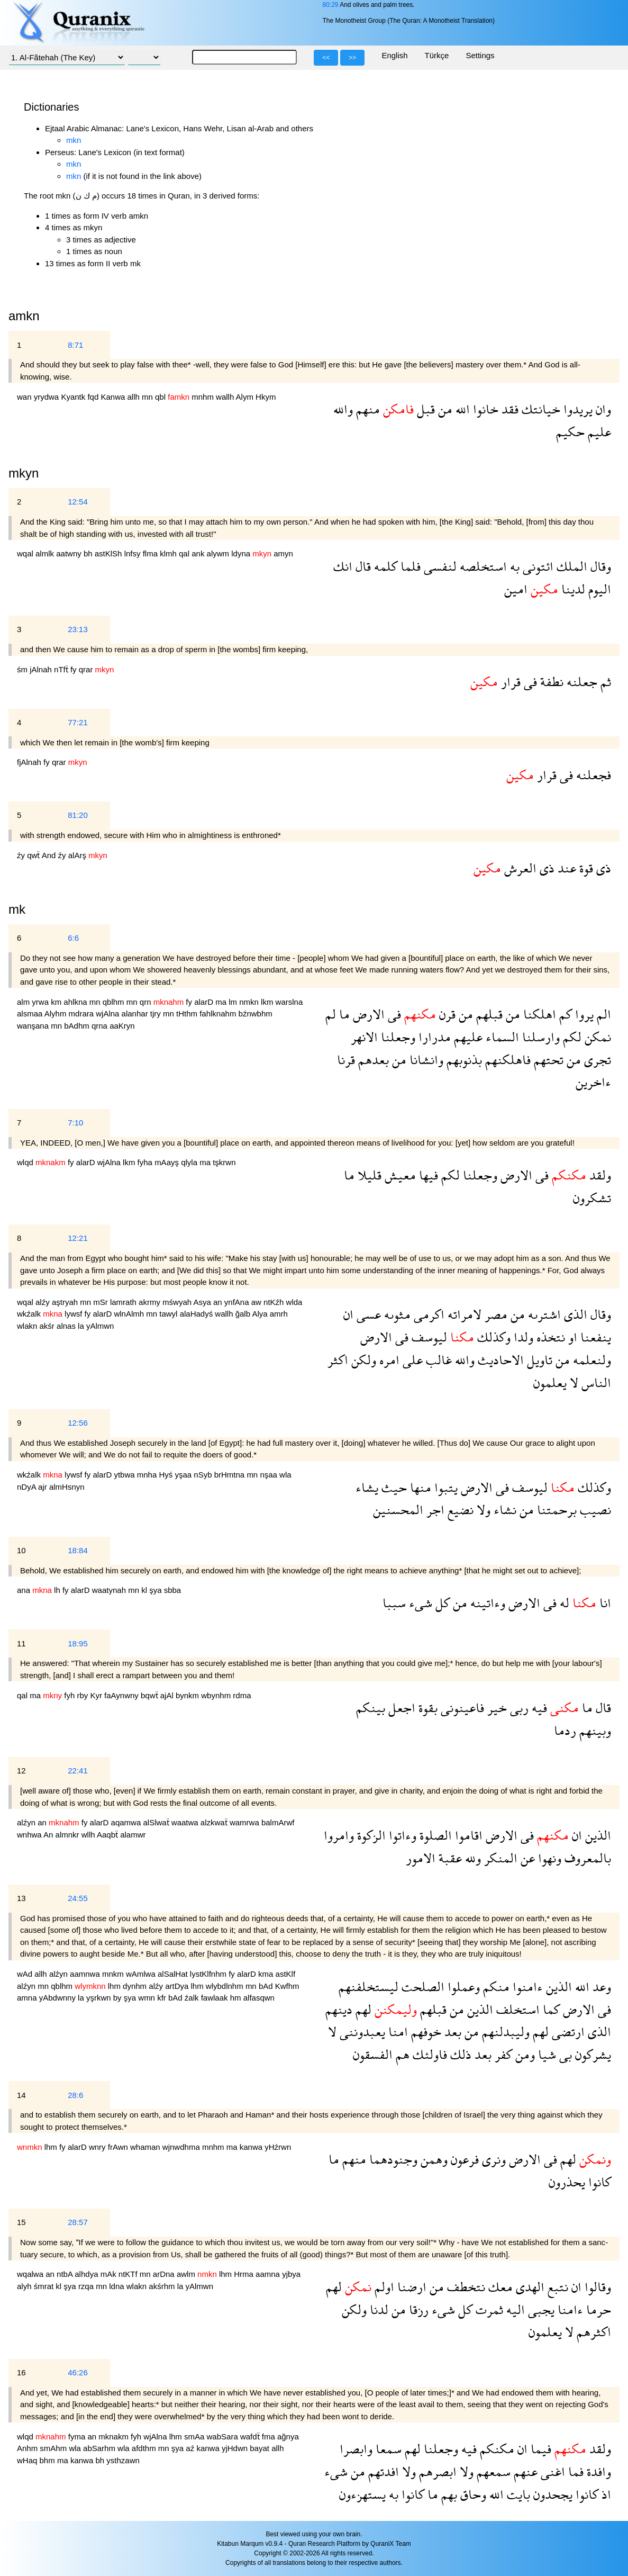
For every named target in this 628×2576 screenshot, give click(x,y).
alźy (43, 1302)
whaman (146, 2146)
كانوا (598, 2182)
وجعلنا (396, 1037)
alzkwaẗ (215, 1822)
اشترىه (543, 1314)
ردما (565, 1730)
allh (134, 396)
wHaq (28, 2460)
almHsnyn (67, 1486)
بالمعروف (586, 1858)
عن (526, 1858)
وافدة (597, 2471)
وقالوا (596, 2287)
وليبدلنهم (504, 2031)
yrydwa (47, 396)
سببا (394, 1603)
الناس (594, 1382)
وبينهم (593, 1730)
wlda (294, 1302)
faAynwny (122, 1695)
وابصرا (356, 2449)
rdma (242, 1695)
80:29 (330, 4)
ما (343, 1014)
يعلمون (550, 1382)
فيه (538, 1707)
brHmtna (230, 1474)
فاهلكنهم (506, 1059)
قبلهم (488, 1014)
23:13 (78, 629)
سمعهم (492, 2471)
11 (21, 1643)
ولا (482, 1509)
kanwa (252, 2146)
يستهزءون (362, 2494)
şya (156, 1590)
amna (28, 1997)
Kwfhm (287, 1985)
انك (342, 566)
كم (564, 1014)
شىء (419, 1603)
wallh (226, 396)
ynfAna (237, 1302)
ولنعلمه (590, 1360)
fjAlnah (30, 762)
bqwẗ (150, 1695)
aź (191, 2448)
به (513, 566)
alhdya (87, 2273)
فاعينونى (461, 1707)
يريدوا (576, 409)
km (57, 1001)
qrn (146, 1001)
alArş (78, 855)
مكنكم (495, 2449)
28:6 (75, 2095)
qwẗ (34, 855)
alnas (67, 1325)
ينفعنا (594, 1337)
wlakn (28, 1325)
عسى (367, 1314)
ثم (604, 681)
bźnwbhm (255, 1013)
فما (574, 2471)
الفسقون (373, 2054)
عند (565, 868)
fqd (94, 396)
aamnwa (86, 1973)
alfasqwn (259, 1997)
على (411, 1360)
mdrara (82, 1013)
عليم (598, 432)
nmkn (250, 1001)
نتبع (556, 2287)
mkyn (23, 473)
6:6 (73, 937)
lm (234, 1001)
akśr (48, 1325)
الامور (420, 1858)
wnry (98, 2146)
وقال (599, 566)
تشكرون (592, 1198)
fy (74, 669)
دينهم (338, 2009)
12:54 (78, 501)
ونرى (492, 2159)
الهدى (528, 2287)
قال (361, 566)
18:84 (78, 1550)
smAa (195, 2436)
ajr (43, 1486)
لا (572, 1382)
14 (21, 2095)
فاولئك (428, 2054)
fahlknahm (218, 1013)
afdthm (145, 2448)
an (218, 1302)
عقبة (448, 1858)
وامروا (339, 1835)
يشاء (367, 1487)
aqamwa (127, 1822)
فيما (539, 2449)
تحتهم (547, 1059)
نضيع (459, 1509)
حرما (597, 2309)
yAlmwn (100, 1325)
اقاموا (467, 1835)
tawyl (169, 1313)
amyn (283, 553)
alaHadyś (197, 1313)
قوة (584, 868)
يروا (583, 1014)
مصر (494, 1314)
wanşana (34, 1025)
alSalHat (174, 1973)
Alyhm (56, 1013)
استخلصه (482, 566)
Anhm (28, 2448)
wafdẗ (251, 2436)
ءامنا (568, 2309)
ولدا (522, 1337)
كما (550, 2009)
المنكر (499, 1858)
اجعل (400, 1707)
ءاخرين (593, 1082)
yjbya (291, 2273)
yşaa (184, 1474)
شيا (545, 2054)
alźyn (27, 1822)
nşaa (269, 1474)
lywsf (75, 1313)
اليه (514, 2309)
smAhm (54, 2448)
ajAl (168, 1695)
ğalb (243, 1313)
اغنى (551, 2471)
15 (21, 2222)
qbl (161, 396)
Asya (203, 1302)
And (50, 855)
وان (602, 409)
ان (348, 1314)
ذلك (459, 2054)
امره (387, 1360)
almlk (45, 553)
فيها (427, 1175)
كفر (502, 2054)
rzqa (87, 2286)
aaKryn (122, 1025)
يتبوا (444, 1487)
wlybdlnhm (225, 1985)
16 (21, 2372)
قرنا (346, 1059)
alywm (219, 553)
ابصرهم (436, 2471)
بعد (451, 2031)
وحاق (471, 2494)
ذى (602, 868)
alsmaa (30, 1013)
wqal (26, 553)
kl (145, 1590)
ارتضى (567, 2031)
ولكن (362, 1360)
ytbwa (125, 1474)
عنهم (524, 2471)
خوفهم (424, 2031)
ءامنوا (526, 1986)
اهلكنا (538, 1014)
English (394, 55)
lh (58, 1590)
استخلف (516, 2009)
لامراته (462, 1314)
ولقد (598, 1175)
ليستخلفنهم (368, 1986)
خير (495, 1707)
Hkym (266, 396)
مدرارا (433, 1037)
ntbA (66, 2273)
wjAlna (108, 1013)
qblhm (114, 1001)
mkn (73, 140)
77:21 (78, 722)
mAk (110, 2273)
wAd (25, 1973)
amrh (279, 1313)
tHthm (187, 1013)
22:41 (78, 1770)
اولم (382, 2287)
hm (236, 1997)
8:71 (75, 344)
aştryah (66, 1302)
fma (269, 2436)
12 (21, 1770)
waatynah (110, 1590)
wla (285, 1474)
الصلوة (434, 1835)
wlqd (26, 1162)
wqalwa (31, 2273)
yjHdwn (236, 2448)
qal (185, 553)
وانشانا (424, 1059)
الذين (596, 1835)
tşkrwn (224, 1162)
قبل (424, 409)
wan (25, 396)
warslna (289, 1001)
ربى (518, 1707)
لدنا (377, 2309)
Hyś (167, 1474)
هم (401, 2054)
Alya (260, 1313)
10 (21, 1550)
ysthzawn (123, 2460)
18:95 (78, 1643)
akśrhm (163, 2286)
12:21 (78, 1237)
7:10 (75, 1122)
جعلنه (580, 681)
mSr (101, 1302)
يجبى (539, 2309)
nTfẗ (62, 669)
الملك (570, 566)
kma (267, 1973)
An (49, 1834)
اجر (433, 1509)
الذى (574, 1314)
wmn (147, 1997)
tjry (156, 1013)
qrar (87, 669)
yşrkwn (99, 1997)
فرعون (463, 2159)
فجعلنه (592, 775)
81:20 (78, 814)
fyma (78, 2436)
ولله (471, 1858)
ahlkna (76, 1001)
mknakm (114, 2436)
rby (83, 1695)
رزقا (417, 2309)
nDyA (27, 1486)
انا (603, 1603)
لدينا (571, 589)
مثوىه (396, 1314)
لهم (361, 2009)
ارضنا (410, 2287)
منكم (494, 1986)
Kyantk (74, 396)
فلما (409, 566)
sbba (172, 1590)
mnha (148, 1474)
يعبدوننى (360, 2031)
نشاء (503, 1509)
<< (326, 57)
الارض (367, 1014)
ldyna (241, 553)
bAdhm (78, 1025)
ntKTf (129, 2273)
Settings (480, 55)
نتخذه (549, 1337)
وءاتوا (401, 1835)
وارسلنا (539, 1037)
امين (515, 589)
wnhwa (30, 1834)
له (563, 1603)
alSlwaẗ (157, 1822)
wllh (89, 1834)
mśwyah (177, 1302)
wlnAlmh (130, 1313)
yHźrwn (278, 2146)
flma (151, 553)
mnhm (204, 396)
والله (343, 409)
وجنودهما (391, 2159)
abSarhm (100, 2448)
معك (499, 2287)
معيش (398, 1175)
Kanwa (114, 396)
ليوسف (427, 1337)
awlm (187, 2273)
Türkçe (437, 55)
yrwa (41, 1001)
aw (257, 1302)
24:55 (78, 1898)
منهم (366, 409)
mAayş (167, 1162)
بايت (517, 2494)
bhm (48, 2460)
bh (89, 553)
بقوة (426, 1707)
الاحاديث (499, 1360)
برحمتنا (555, 1509)
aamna (269, 2273)
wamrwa (245, 1822)
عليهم (467, 1037)
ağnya (288, 2436)
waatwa (186, 1822)
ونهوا (548, 1858)
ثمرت (487, 2309)
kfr (162, 1997)
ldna (117, 2286)
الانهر (364, 1037)
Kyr (97, 1695)
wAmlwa (142, 1973)
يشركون (591, 2054)
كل (441, 1603)
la (82, 1325)
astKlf (286, 1973)
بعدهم (372, 1059)
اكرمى (427, 1314)
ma (222, 1001)
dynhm (136, 1985)
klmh (169, 553)
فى (529, 681)
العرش (518, 868)
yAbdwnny (58, 1997)
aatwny (70, 553)
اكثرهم (592, 2332)
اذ (604, 2494)
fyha (146, 1162)
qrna (101, 1025)
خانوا (484, 409)
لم (330, 1014)
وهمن (432, 2159)
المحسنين (398, 1509)
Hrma (245, 2273)
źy (22, 855)
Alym (246, 396)
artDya (177, 1985)
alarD (204, 1001)
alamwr (132, 1834)
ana (24, 1590)
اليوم (598, 589)
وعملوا (462, 1986)
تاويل (538, 1360)
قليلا (367, 1175)
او (571, 1337)
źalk (193, 1997)
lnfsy (133, 553)
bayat (260, 2448)
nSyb (204, 1474)
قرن (446, 1014)
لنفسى (439, 566)
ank (199, 553)
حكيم (570, 432)
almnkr (68, 1834)
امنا (396, 2031)
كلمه (384, 566)
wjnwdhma (182, 2146)
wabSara (223, 2436)
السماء (501, 1037)
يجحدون (551, 2494)
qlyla (190, 1162)
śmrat (45, 2286)
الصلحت (421, 1986)
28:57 (78, 2222)
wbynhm (217, 1695)
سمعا (387, 2449)
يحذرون (567, 2182)
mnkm (114, 1973)
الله (461, 409)
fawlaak (215, 1997)
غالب (437, 1360)
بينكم (370, 1707)
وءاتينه (486, 1603)
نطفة (550, 681)
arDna (165, 2273)
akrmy (150, 1302)
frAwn (119, 2146)
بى (564, 2054)
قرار (509, 681)
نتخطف (464, 2287)
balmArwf (278, 1822)
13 (21, 1898)
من (443, 409)
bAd (267, 1985)
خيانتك (539, 409)
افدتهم (382, 2471)
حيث (392, 1487)
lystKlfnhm (209, 1973)
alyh (25, 2286)
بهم (447, 2494)
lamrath (124, 1302)
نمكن (596, 1037)
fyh (70, 1695)
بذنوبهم (462, 1059)
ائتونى (536, 566)
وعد (600, 1986)
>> (352, 57)
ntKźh (274, 1302)
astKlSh (109, 553)
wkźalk (30, 1313)
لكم (570, 1037)
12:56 (78, 1422)
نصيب (594, 1509)
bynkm (188, 1695)
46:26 (78, 2372)
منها (419, 1487)
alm (24, 1001)
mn (148, 396)
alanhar (136, 1013)
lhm (115, 1985)
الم (602, 1014)
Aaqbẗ (108, 1834)
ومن (523, 2054)
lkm (268, 1001)
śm (23, 669)
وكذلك (492, 1337)
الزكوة (370, 1835)
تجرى (596, 1059)
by (118, 1997)
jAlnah (42, 669)
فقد (508, 409)
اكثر (337, 1360)
